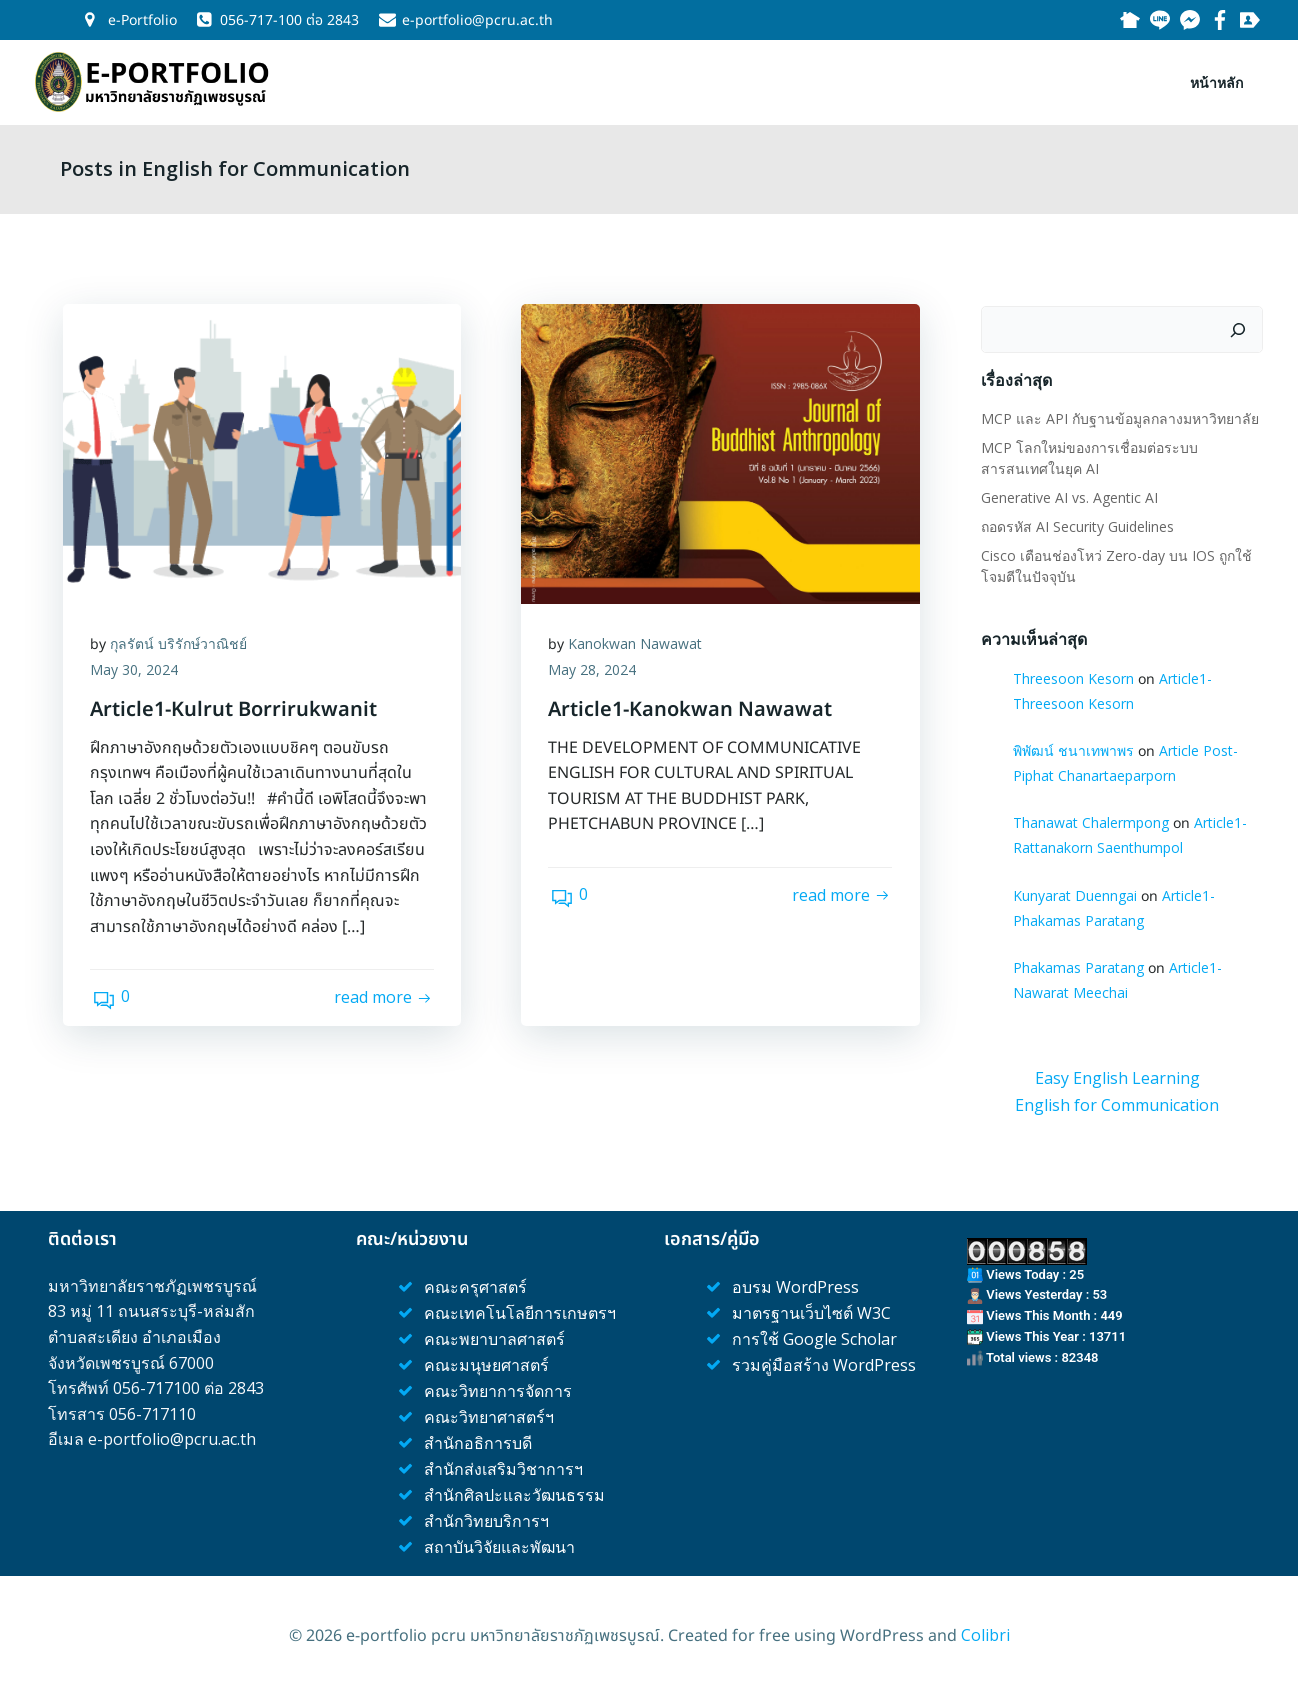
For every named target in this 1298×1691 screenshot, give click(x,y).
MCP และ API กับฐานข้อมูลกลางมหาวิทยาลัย (1119, 415)
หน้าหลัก (1218, 80)
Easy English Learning (1117, 1076)
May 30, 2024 (137, 670)
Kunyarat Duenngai (1074, 892)
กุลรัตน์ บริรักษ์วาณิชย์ (181, 644)
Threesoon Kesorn (1072, 675)
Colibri (985, 1631)
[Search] (1240, 327)
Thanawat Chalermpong (1090, 820)
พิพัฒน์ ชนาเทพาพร (1072, 747)
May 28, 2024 (595, 670)
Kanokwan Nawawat (638, 644)
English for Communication (1117, 1102)
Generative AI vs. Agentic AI (1068, 494)
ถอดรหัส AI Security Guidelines (1076, 523)
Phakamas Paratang (1077, 964)
